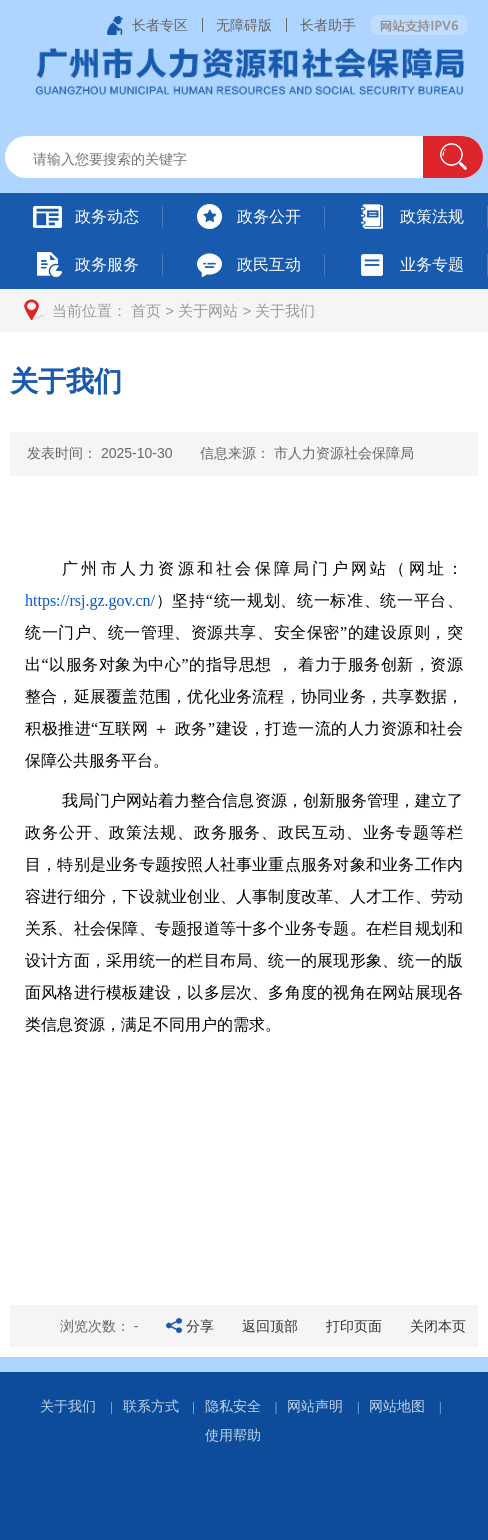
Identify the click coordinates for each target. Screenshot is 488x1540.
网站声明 (315, 1406)
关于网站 (208, 310)
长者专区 (160, 25)
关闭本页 (438, 1326)
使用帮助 (233, 1435)
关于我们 (285, 310)
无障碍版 (244, 25)
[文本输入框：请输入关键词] (231, 159)
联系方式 (151, 1406)
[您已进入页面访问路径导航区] (244, 310)
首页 (146, 310)
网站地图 (397, 1406)
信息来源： (307, 453)
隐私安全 (233, 1406)
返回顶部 (270, 1326)
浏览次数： (99, 1326)
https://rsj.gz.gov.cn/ (90, 600)
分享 (200, 1326)
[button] (453, 157)
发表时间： (100, 453)
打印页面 (354, 1326)
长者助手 (328, 25)
